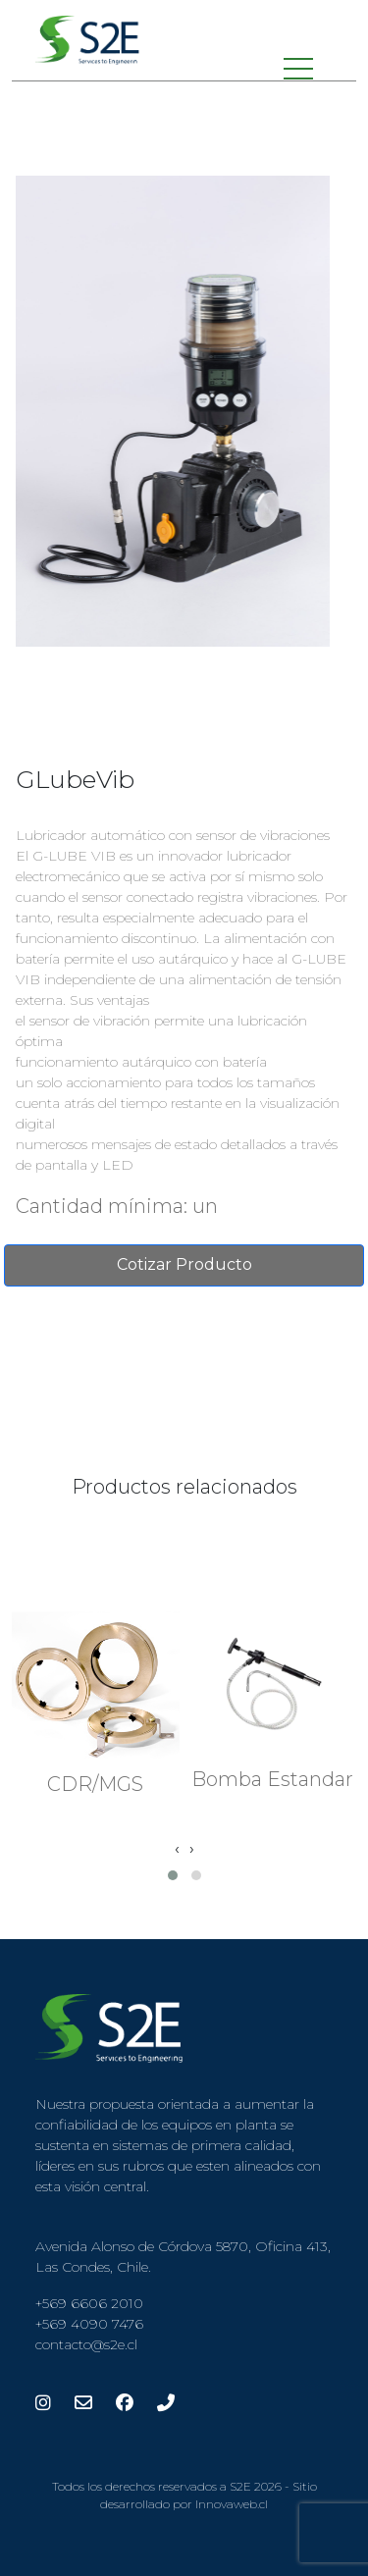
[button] (172, 1875)
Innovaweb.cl (231, 2504)
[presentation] (177, 1849)
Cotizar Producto (184, 1264)
